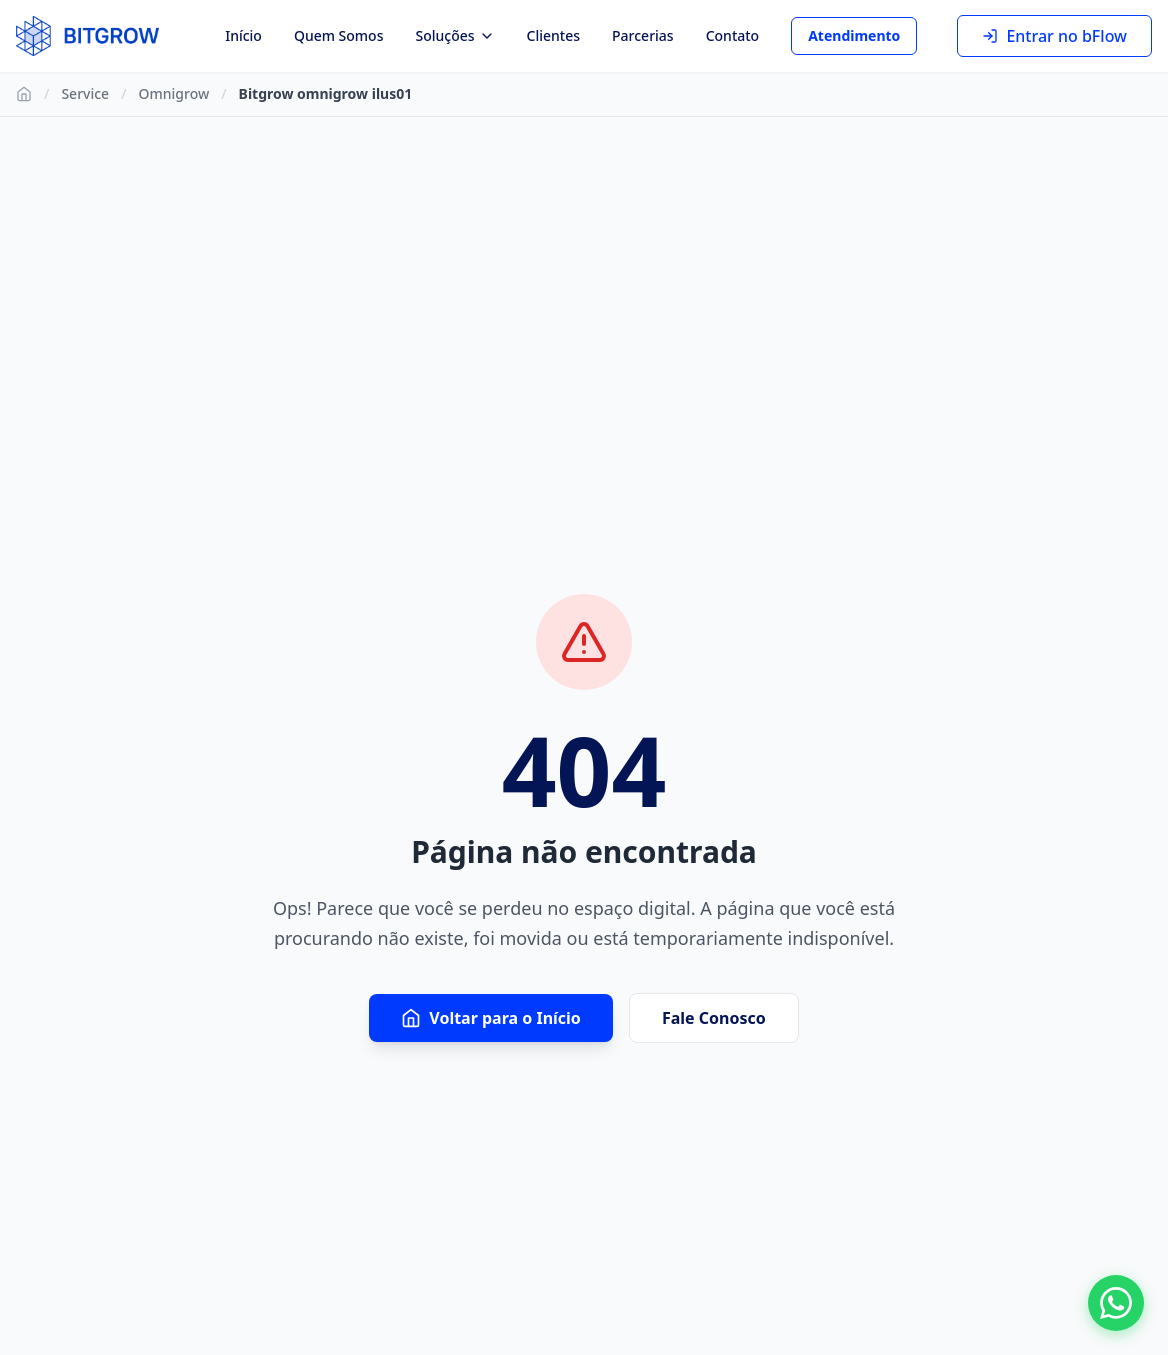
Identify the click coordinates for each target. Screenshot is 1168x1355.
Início (243, 35)
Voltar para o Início (491, 1018)
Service (85, 93)
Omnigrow (174, 93)
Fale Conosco (714, 1018)
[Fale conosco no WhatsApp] (1116, 1303)
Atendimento (854, 35)
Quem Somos (339, 35)
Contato (733, 35)
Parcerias (643, 35)
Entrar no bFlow (1054, 36)
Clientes (553, 35)
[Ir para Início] (24, 94)
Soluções (454, 35)
